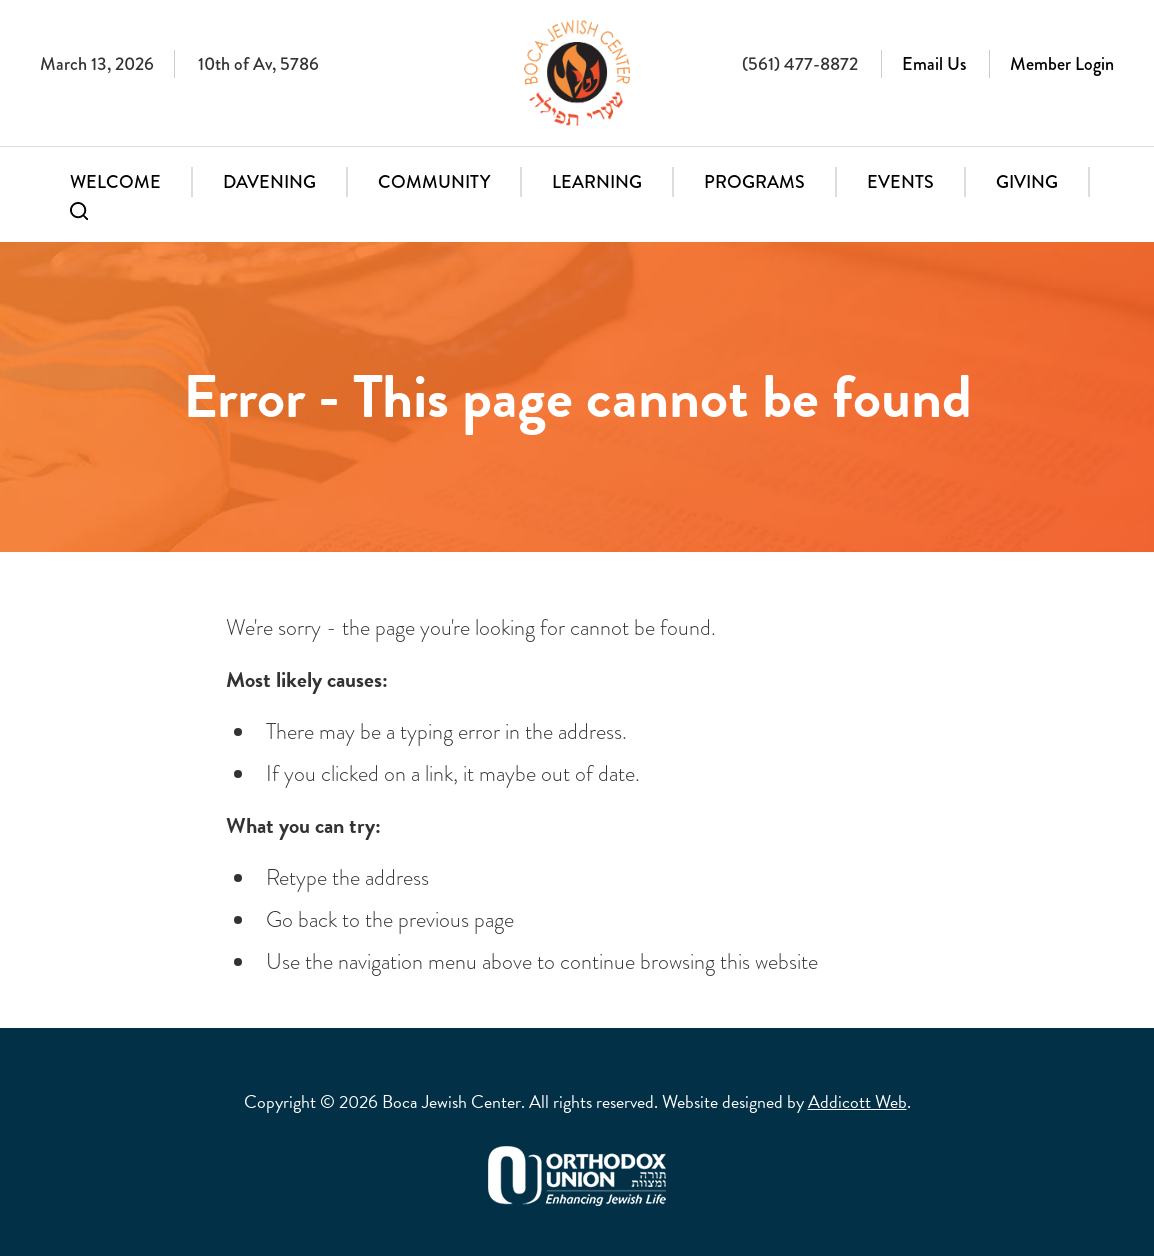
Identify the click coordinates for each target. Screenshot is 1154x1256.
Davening (269, 182)
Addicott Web (857, 1101)
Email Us (934, 64)
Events (900, 182)
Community (434, 182)
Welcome (115, 182)
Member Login (1062, 64)
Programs (754, 182)
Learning (597, 182)
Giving (1027, 182)
